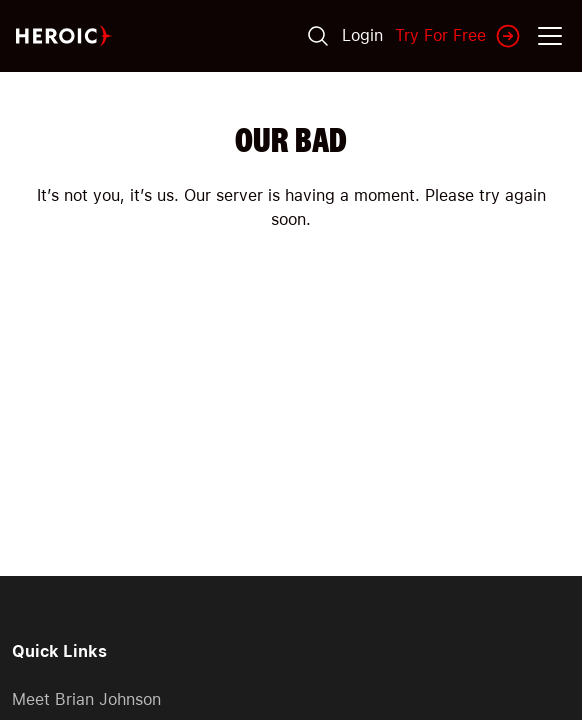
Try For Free (458, 36)
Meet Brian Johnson (86, 699)
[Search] (318, 36)
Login (362, 35)
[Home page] (64, 36)
